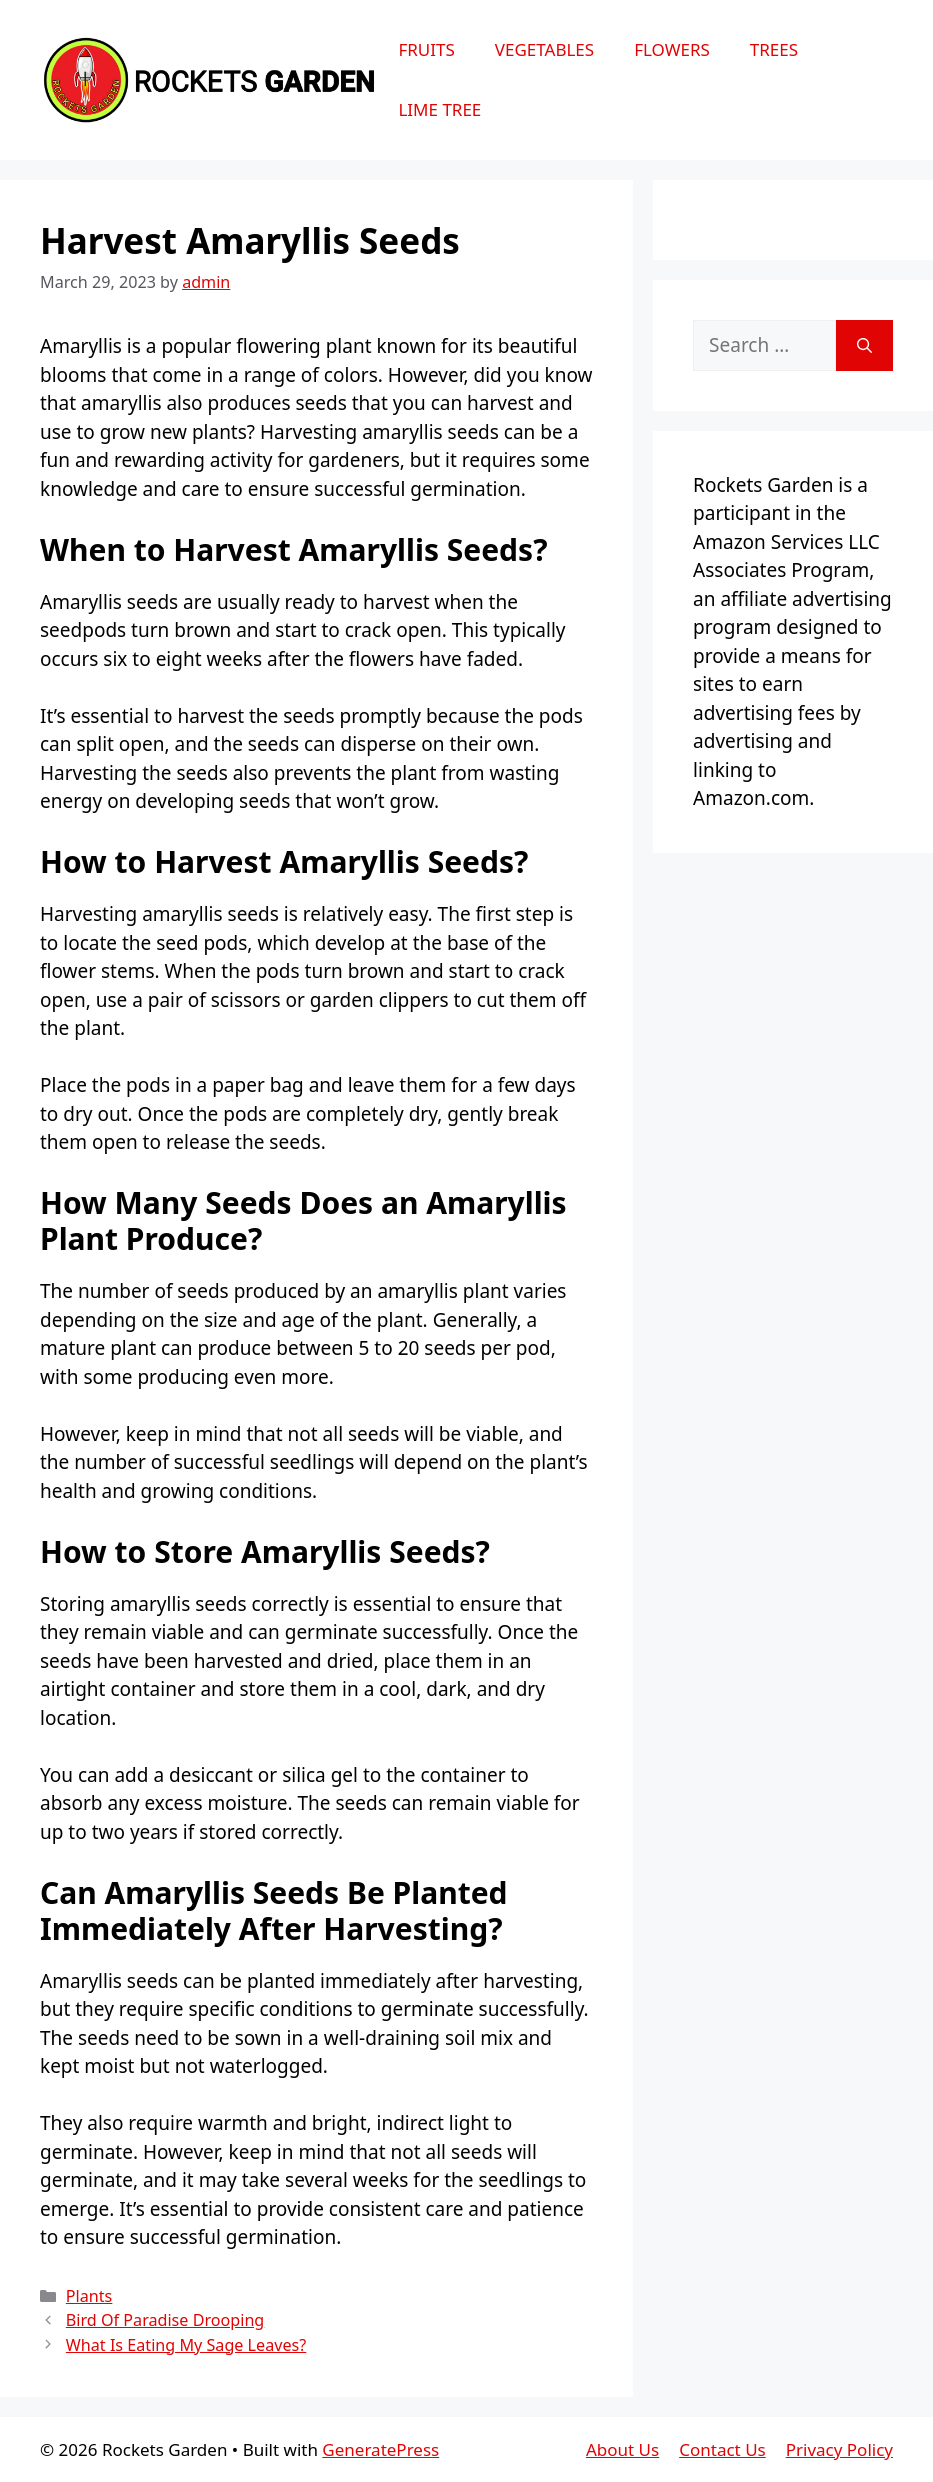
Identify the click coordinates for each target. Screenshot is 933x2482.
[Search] (864, 345)
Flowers (672, 49)
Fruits (426, 49)
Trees (774, 49)
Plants (89, 2296)
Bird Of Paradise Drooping (165, 2320)
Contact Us (722, 2449)
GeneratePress (380, 2449)
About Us (622, 2449)
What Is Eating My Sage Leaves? (186, 2345)
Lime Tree (439, 109)
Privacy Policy (839, 2449)
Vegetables (544, 49)
